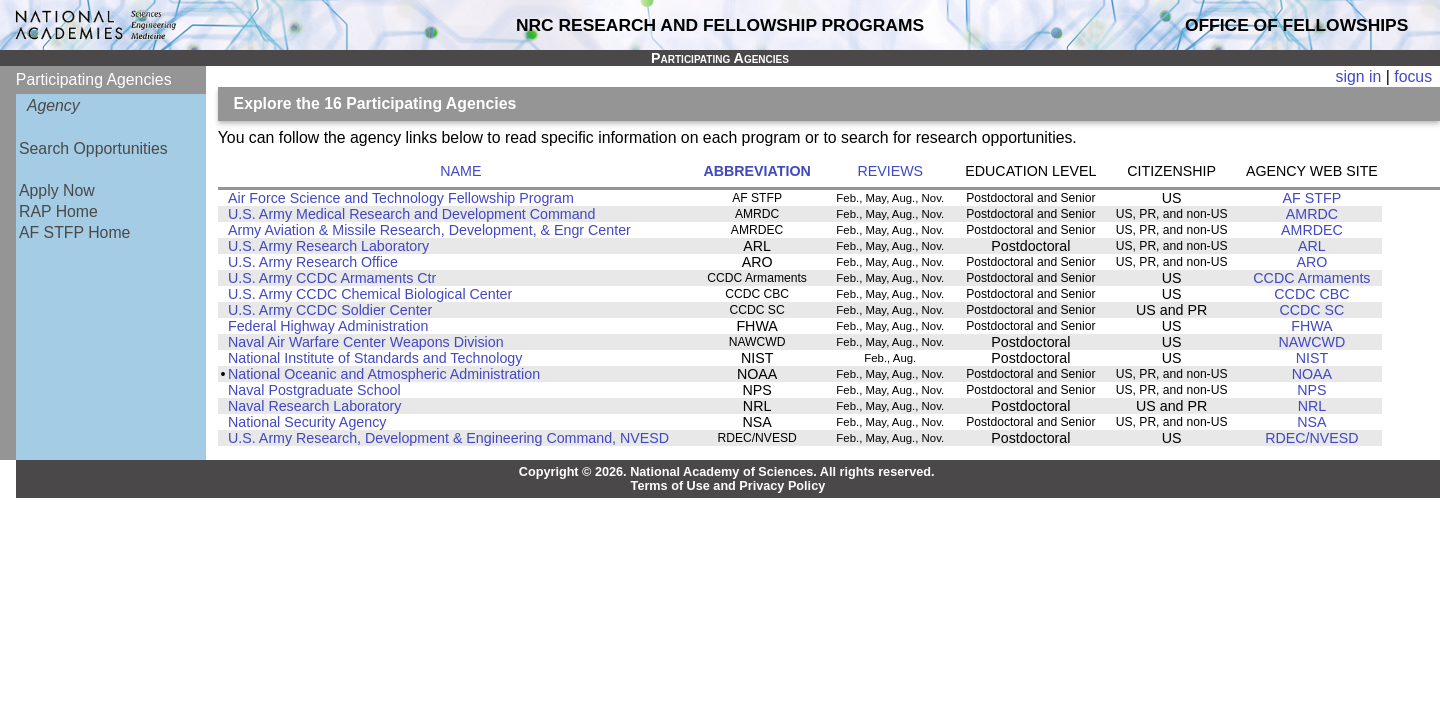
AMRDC (1312, 214)
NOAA (1312, 374)
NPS (1311, 390)
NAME (460, 171)
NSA (1311, 422)
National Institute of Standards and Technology (375, 358)
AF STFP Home (74, 232)
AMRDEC (1312, 230)
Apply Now (57, 190)
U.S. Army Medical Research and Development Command (412, 214)
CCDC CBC (1311, 294)
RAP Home (58, 211)
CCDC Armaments (1311, 278)
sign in (1359, 76)
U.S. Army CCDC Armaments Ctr (332, 278)
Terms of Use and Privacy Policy (728, 486)
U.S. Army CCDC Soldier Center (330, 310)
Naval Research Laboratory (314, 406)
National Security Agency (307, 422)
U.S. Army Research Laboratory (328, 246)
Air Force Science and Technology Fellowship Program (401, 198)
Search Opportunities (93, 148)
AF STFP (1312, 198)
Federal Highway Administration (328, 326)
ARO (1311, 262)
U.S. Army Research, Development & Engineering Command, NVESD (448, 438)
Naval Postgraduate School (314, 390)
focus (1413, 76)
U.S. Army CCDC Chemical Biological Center (370, 294)
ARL (1312, 246)
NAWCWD (1312, 342)
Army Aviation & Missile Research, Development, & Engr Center (429, 230)
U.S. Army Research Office (313, 262)
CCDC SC (1311, 310)
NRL (1312, 406)
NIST (1312, 358)
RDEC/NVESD (1311, 438)
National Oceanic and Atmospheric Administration (384, 374)
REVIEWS (890, 171)
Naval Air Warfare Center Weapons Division (366, 342)
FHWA (1311, 326)
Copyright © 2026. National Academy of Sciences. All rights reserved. (727, 472)
